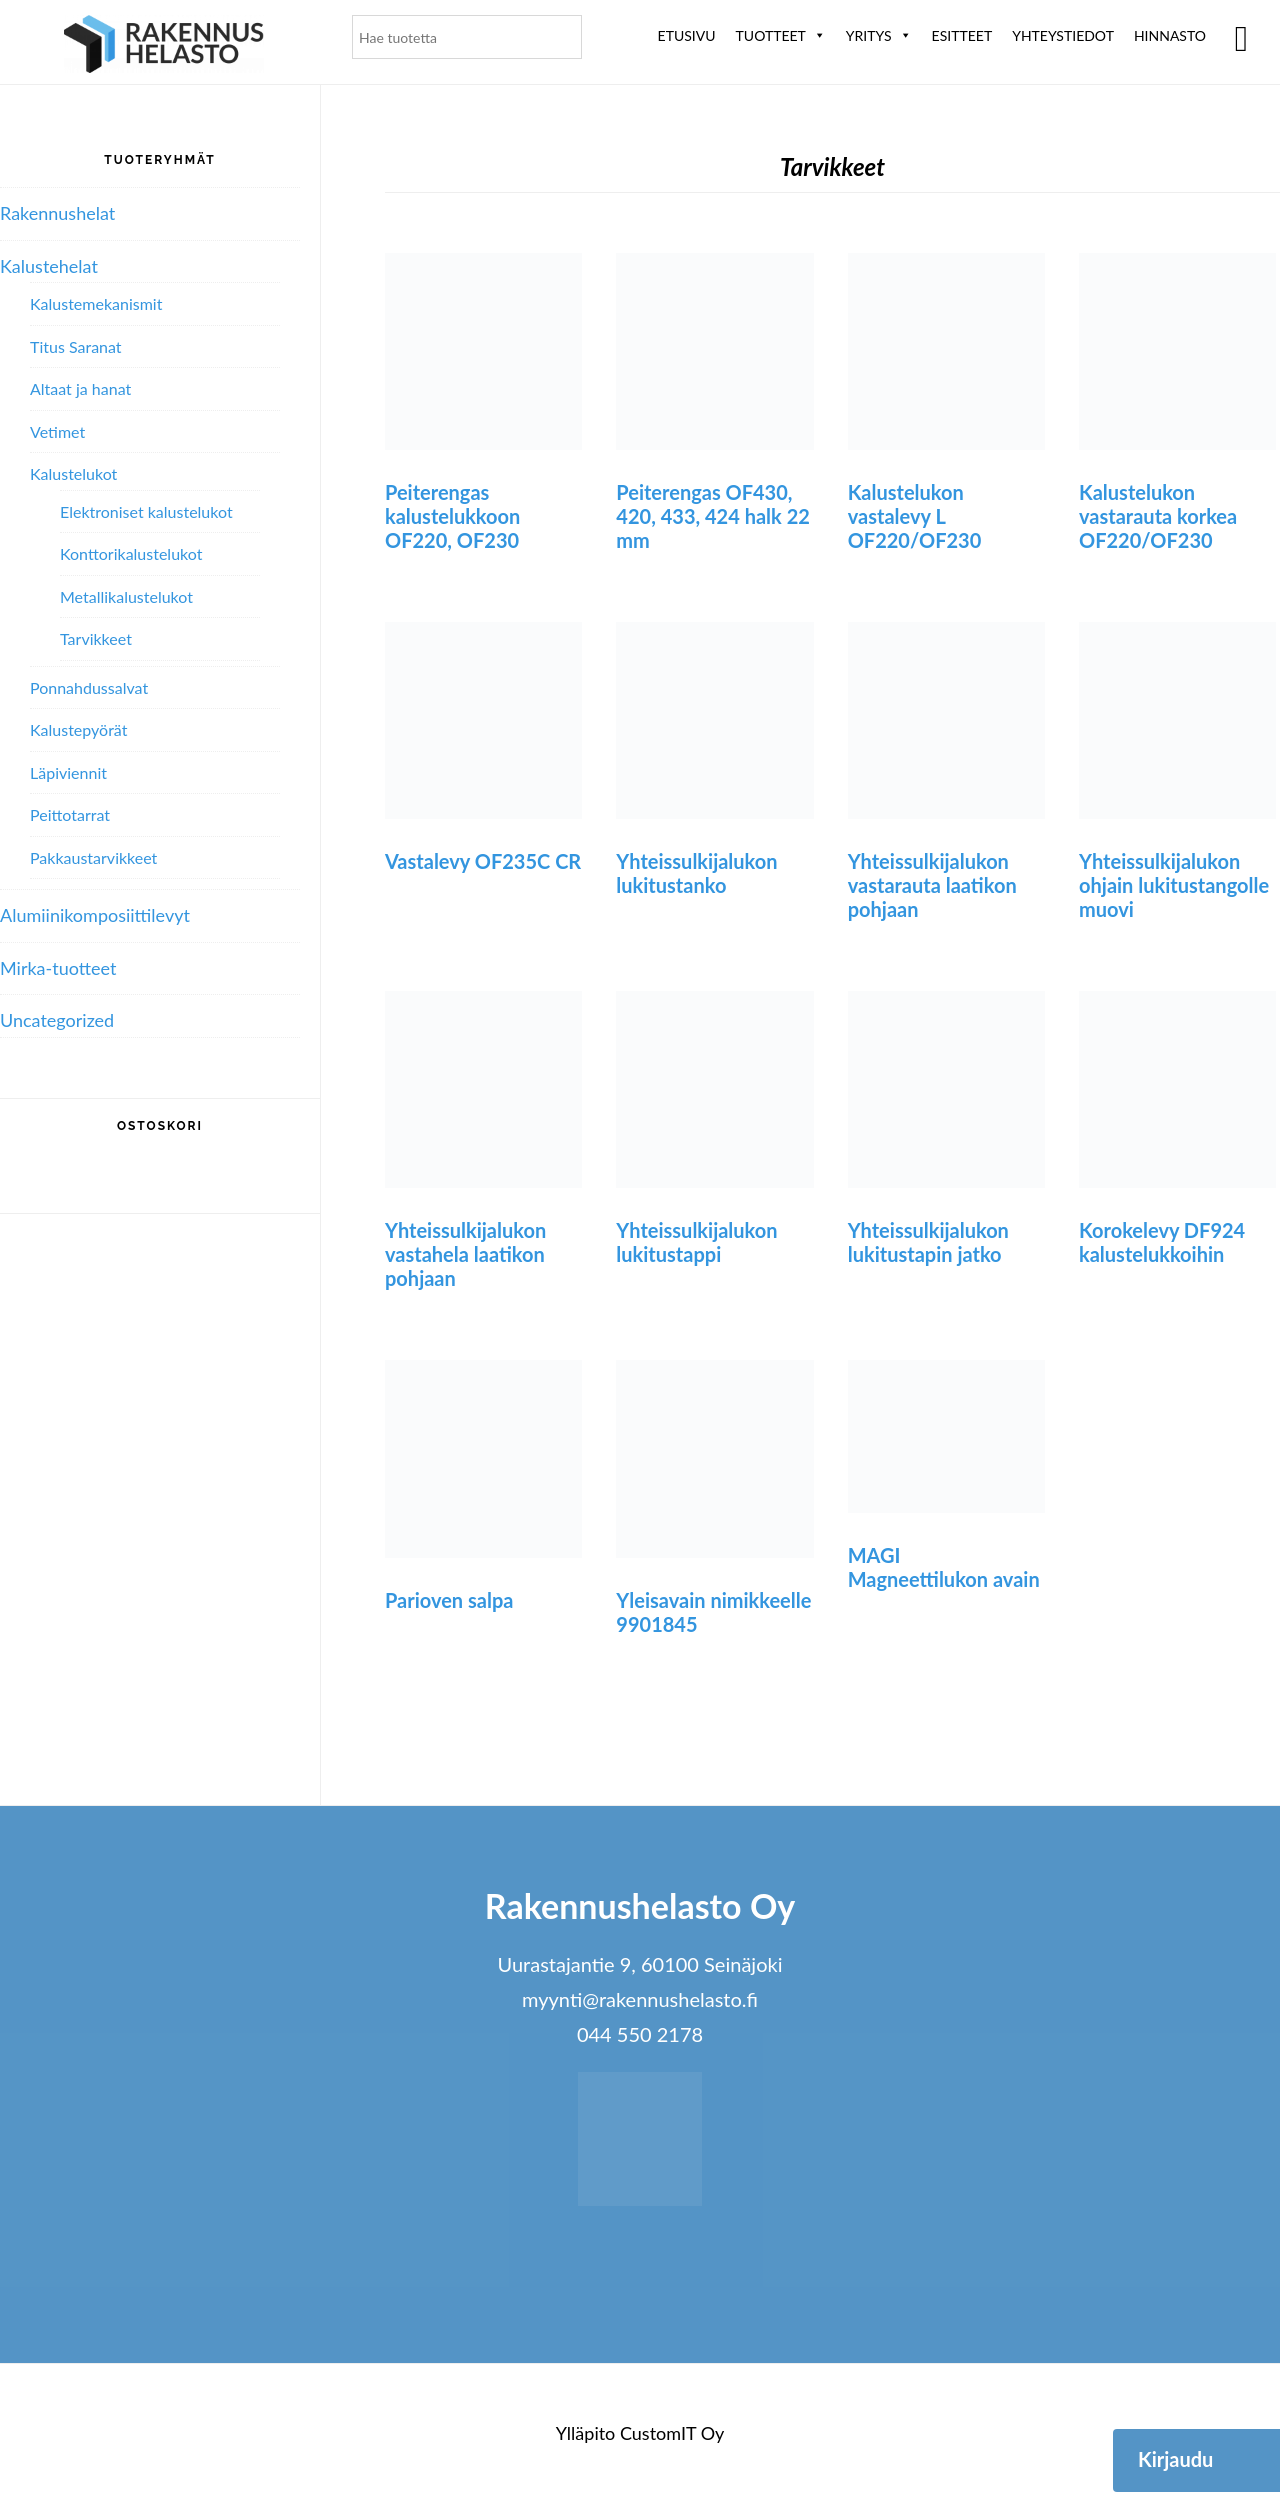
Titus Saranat (76, 346)
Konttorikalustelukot (131, 553)
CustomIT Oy (672, 2433)
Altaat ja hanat (80, 388)
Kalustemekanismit (96, 303)
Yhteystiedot (1063, 35)
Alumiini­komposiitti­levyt (95, 915)
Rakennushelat (57, 213)
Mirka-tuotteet (58, 968)
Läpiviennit (68, 772)
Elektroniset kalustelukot (146, 511)
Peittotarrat (70, 814)
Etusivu (687, 35)
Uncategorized (57, 1020)
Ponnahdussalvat (89, 687)
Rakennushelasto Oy (164, 47)
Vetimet (57, 431)
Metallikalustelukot (126, 596)
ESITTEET (962, 35)
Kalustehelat (49, 266)
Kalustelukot (73, 473)
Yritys (879, 35)
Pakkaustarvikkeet (93, 857)
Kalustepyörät (78, 729)
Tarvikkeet (96, 638)
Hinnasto (1170, 35)
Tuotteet (781, 35)
